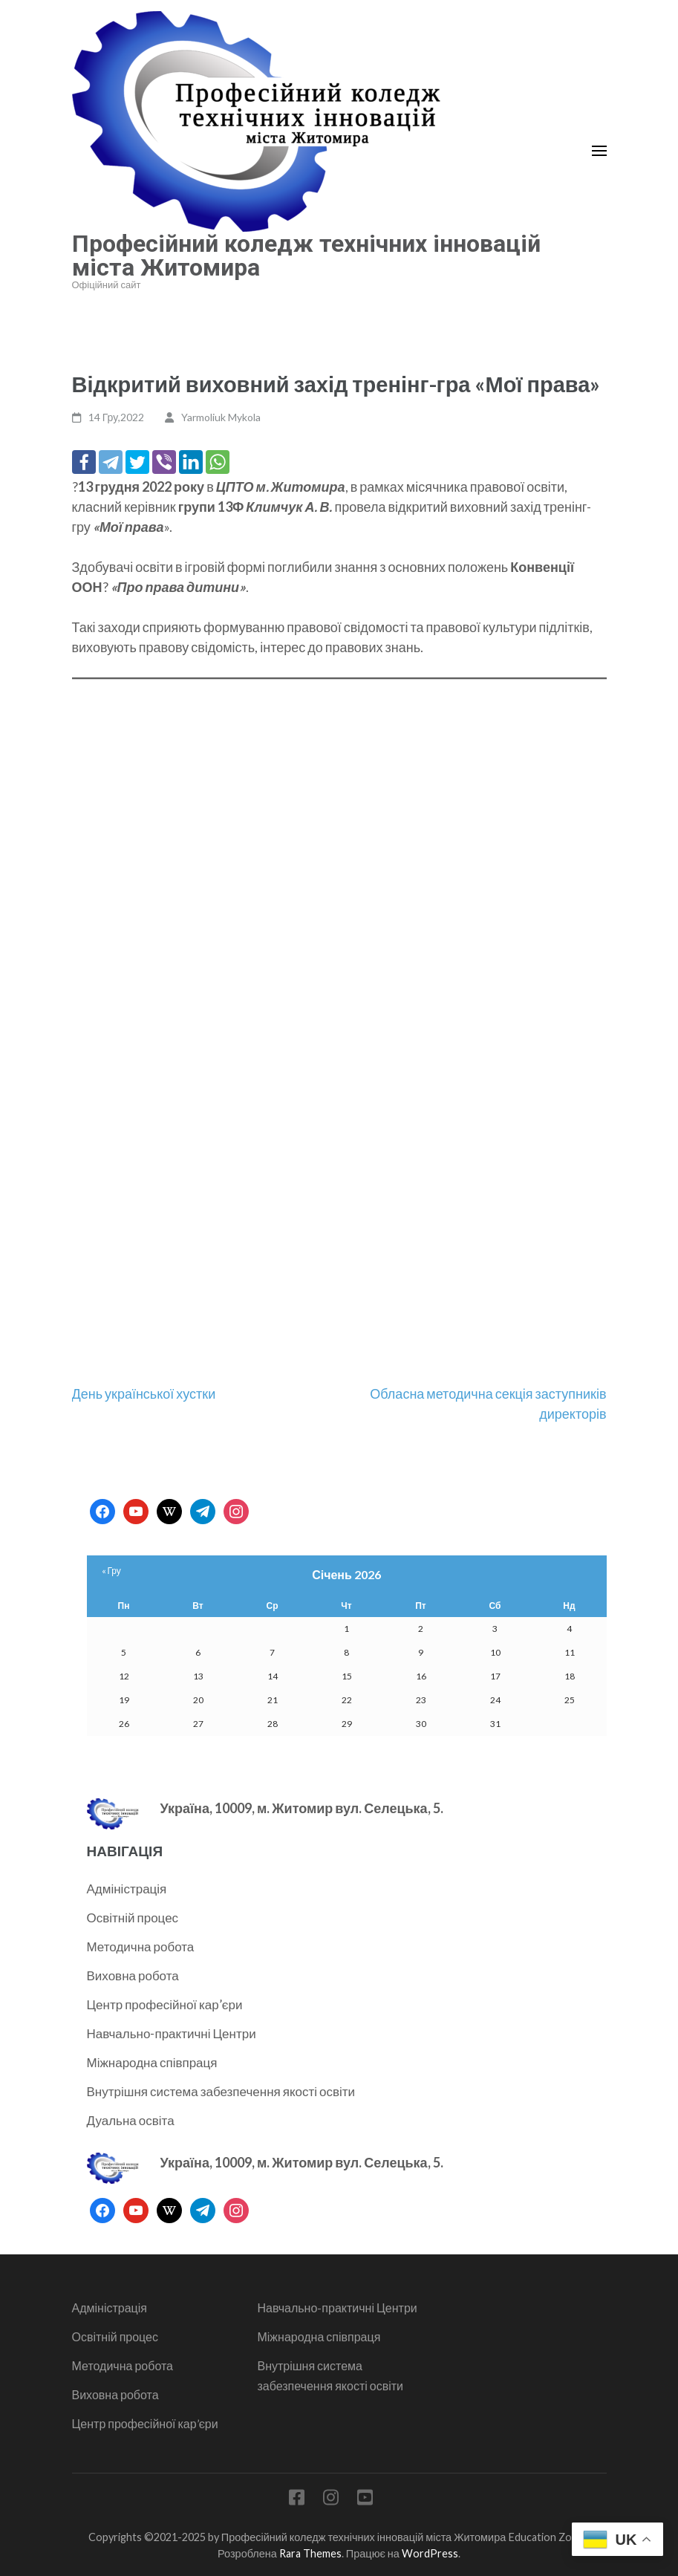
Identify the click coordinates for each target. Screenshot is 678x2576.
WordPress (430, 2553)
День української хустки (144, 1393)
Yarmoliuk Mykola (221, 417)
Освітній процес (133, 1917)
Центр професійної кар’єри (165, 2004)
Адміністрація (127, 1888)
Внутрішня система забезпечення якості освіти (221, 2091)
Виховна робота (133, 1975)
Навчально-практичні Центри (171, 2033)
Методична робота (141, 1946)
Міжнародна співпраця (152, 2062)
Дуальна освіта (131, 2120)
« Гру (111, 1570)
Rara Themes (310, 2553)
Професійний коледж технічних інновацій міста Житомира (306, 256)
